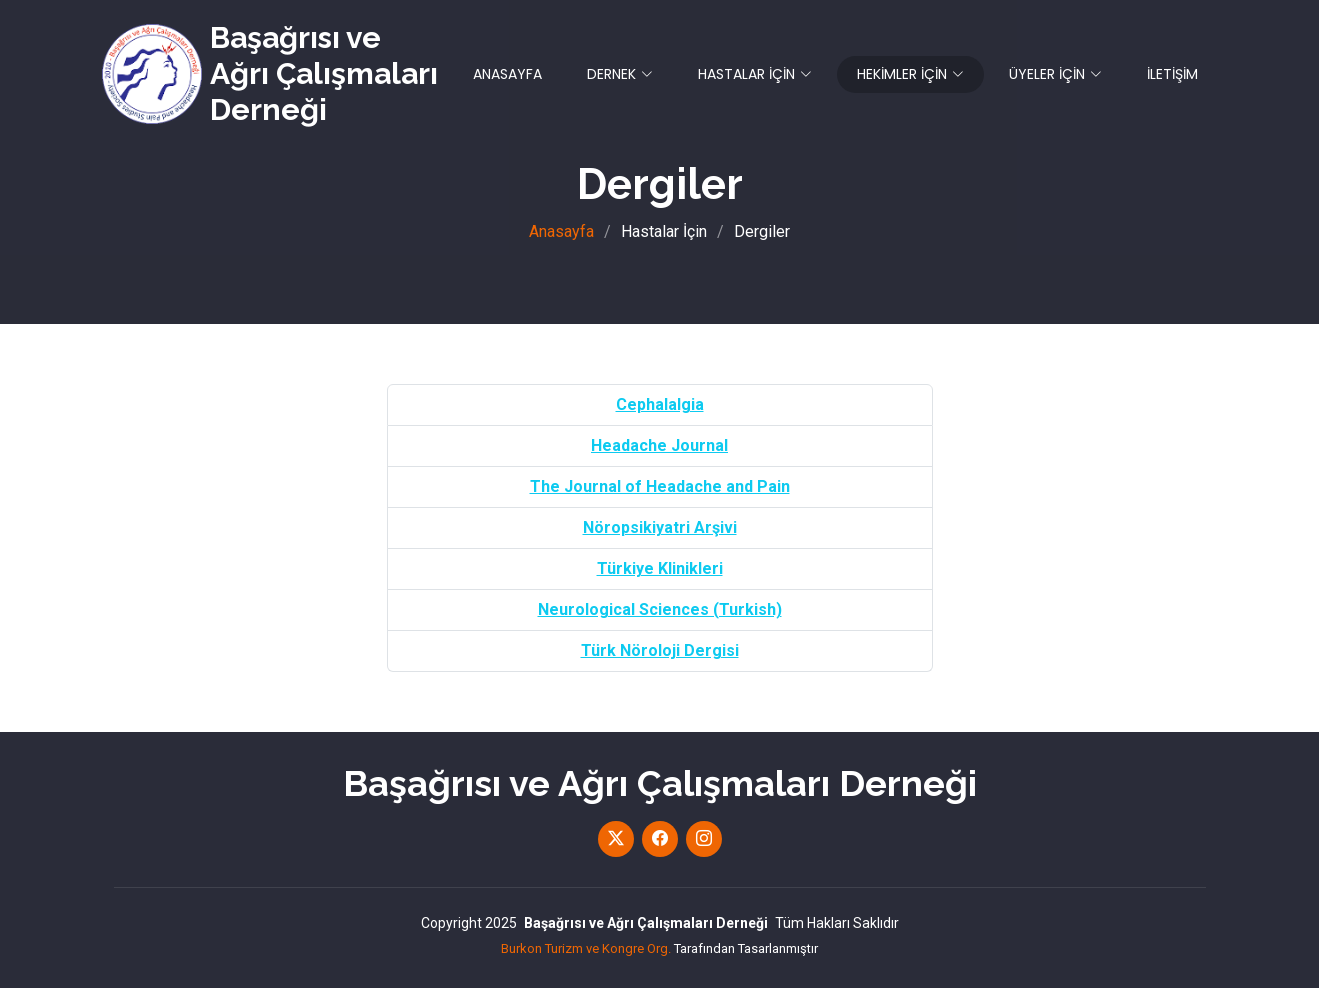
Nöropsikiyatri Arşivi (660, 527)
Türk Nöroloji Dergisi (660, 650)
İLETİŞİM (1172, 74)
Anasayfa (561, 231)
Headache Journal (659, 445)
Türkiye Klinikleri (660, 568)
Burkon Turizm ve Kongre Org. (586, 948)
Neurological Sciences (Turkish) (660, 609)
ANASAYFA (507, 74)
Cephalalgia (660, 404)
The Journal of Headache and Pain (660, 486)
